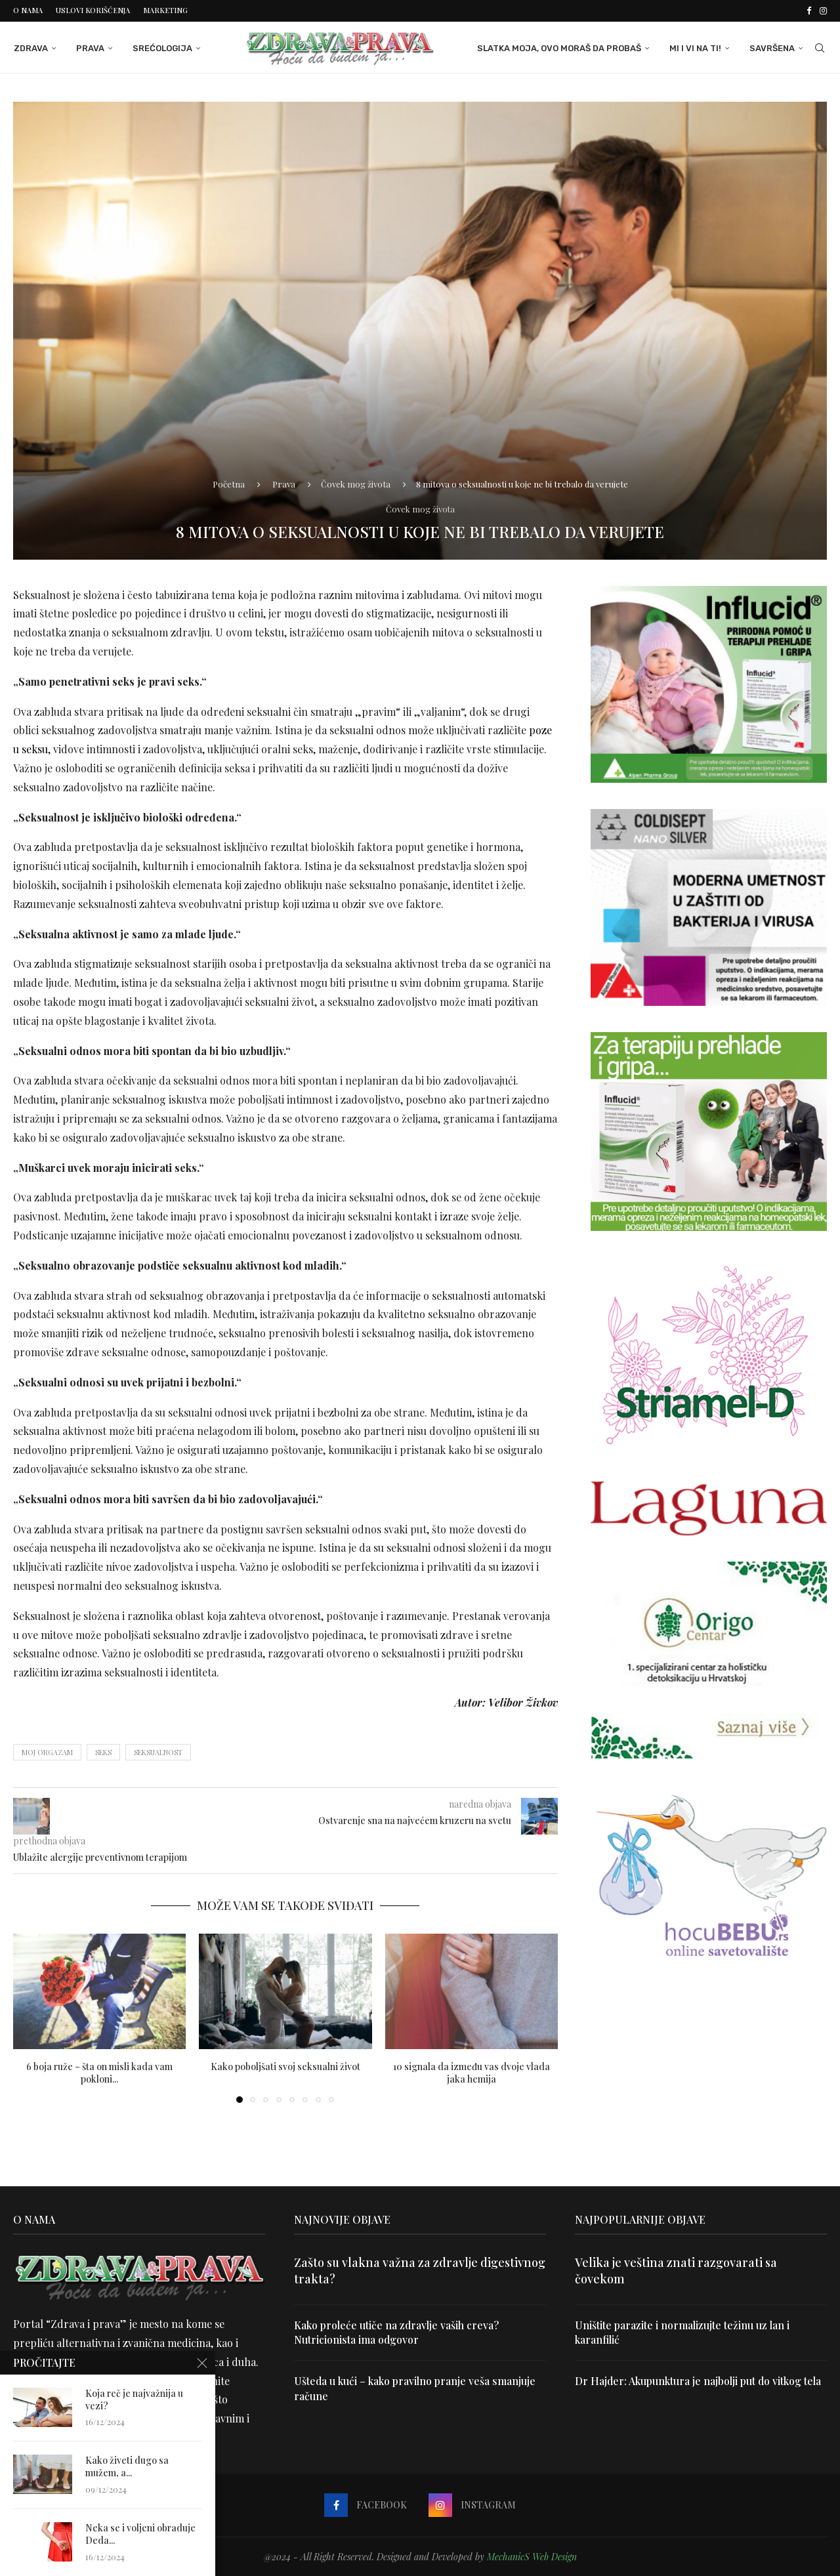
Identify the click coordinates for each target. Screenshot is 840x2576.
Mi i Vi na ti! (696, 47)
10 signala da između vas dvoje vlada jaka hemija (471, 2072)
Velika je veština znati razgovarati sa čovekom (676, 2270)
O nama (28, 10)
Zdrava (30, 47)
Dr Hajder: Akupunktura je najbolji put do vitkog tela (699, 2381)
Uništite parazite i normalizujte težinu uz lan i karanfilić (682, 2331)
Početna (229, 483)
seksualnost (158, 1751)
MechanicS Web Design (532, 2556)
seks (103, 1751)
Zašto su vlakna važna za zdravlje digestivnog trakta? (419, 2270)
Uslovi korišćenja (93, 10)
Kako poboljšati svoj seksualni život (285, 2066)
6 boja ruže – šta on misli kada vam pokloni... (99, 2072)
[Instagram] (823, 10)
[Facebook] (809, 10)
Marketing (165, 10)
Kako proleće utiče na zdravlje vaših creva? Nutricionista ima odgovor (397, 2331)
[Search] (820, 48)
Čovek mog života (355, 483)
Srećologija (162, 47)
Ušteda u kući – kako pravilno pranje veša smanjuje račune (415, 2388)
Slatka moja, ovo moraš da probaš (560, 47)
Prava (89, 47)
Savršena (772, 47)
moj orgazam (47, 1751)
